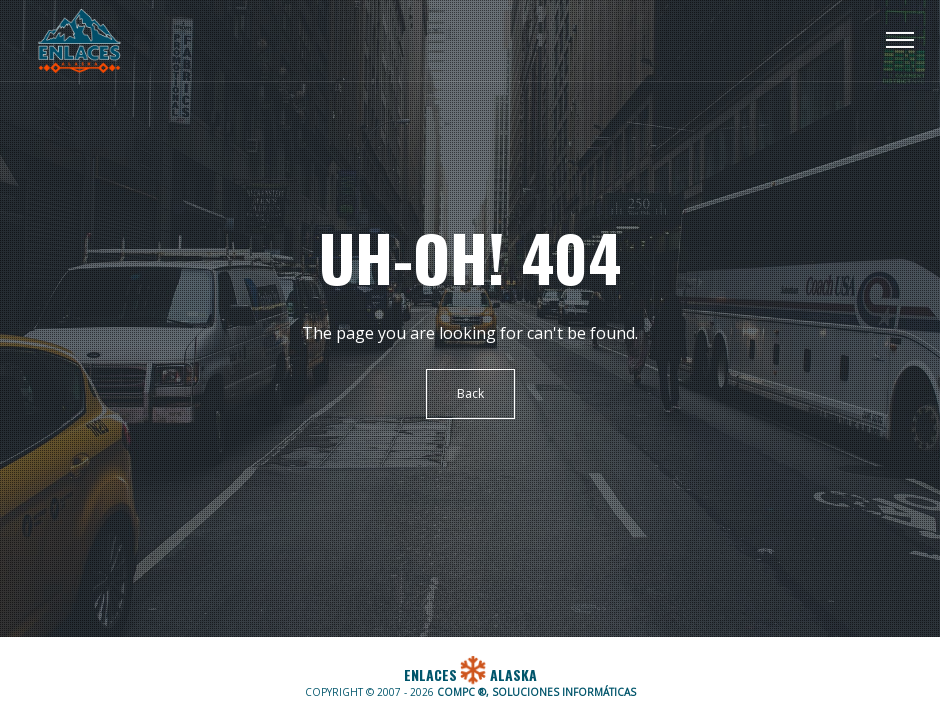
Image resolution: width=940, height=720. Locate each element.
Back (470, 393)
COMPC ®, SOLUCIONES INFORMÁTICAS (536, 692)
